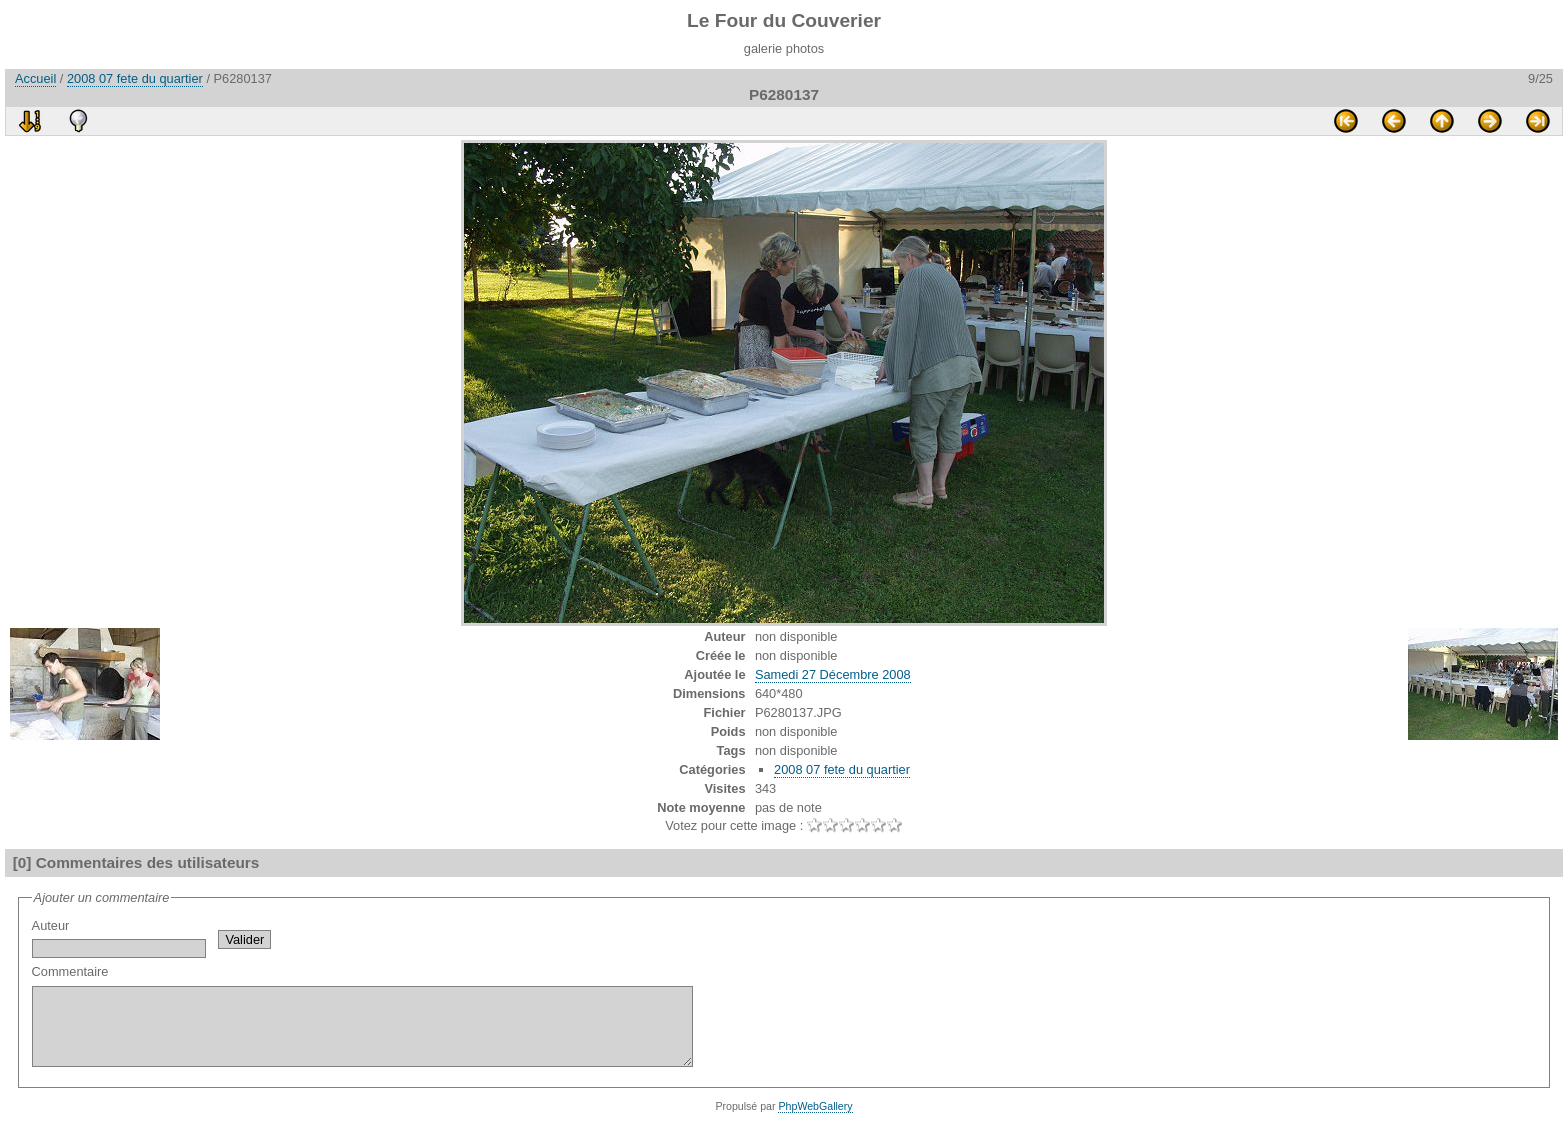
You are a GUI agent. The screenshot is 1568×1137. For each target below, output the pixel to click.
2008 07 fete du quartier (135, 78)
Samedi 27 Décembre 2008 (833, 674)
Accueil (35, 78)
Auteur (119, 938)
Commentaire (402, 1023)
